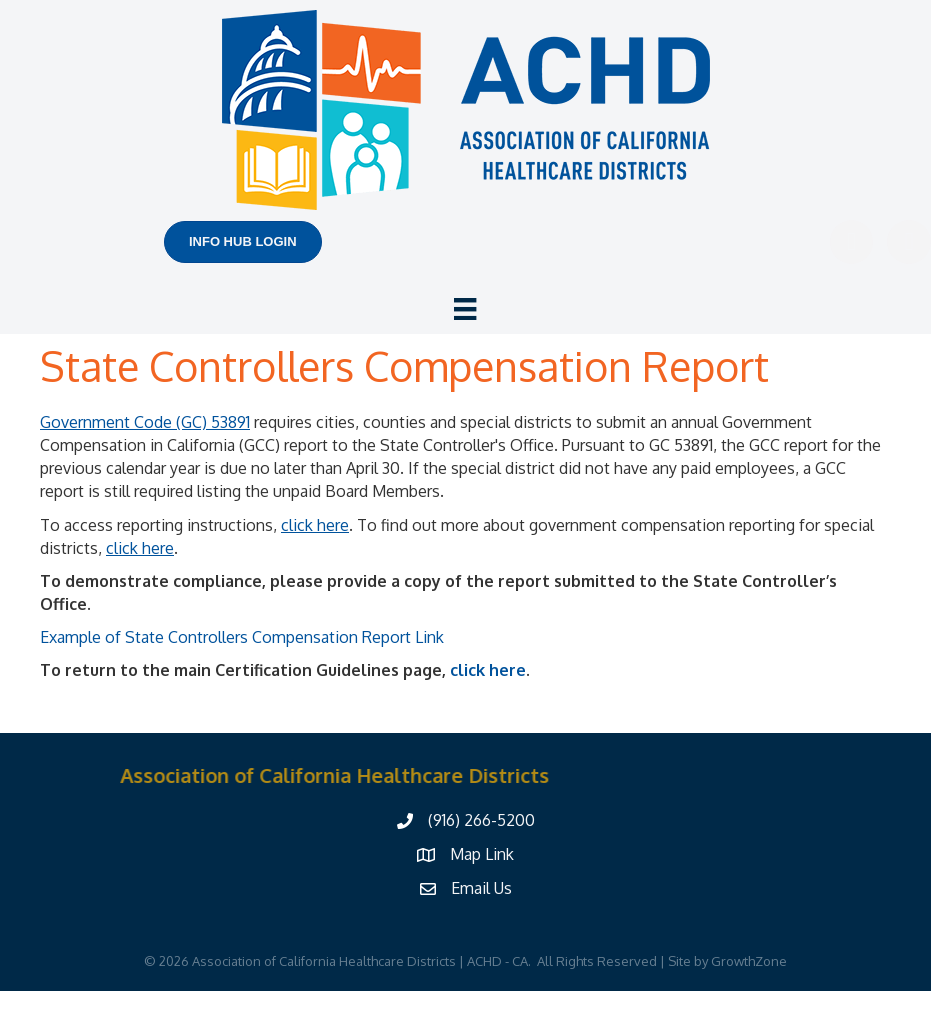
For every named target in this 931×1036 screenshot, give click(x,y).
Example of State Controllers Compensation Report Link (242, 637)
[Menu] (465, 309)
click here (488, 670)
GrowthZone (749, 961)
